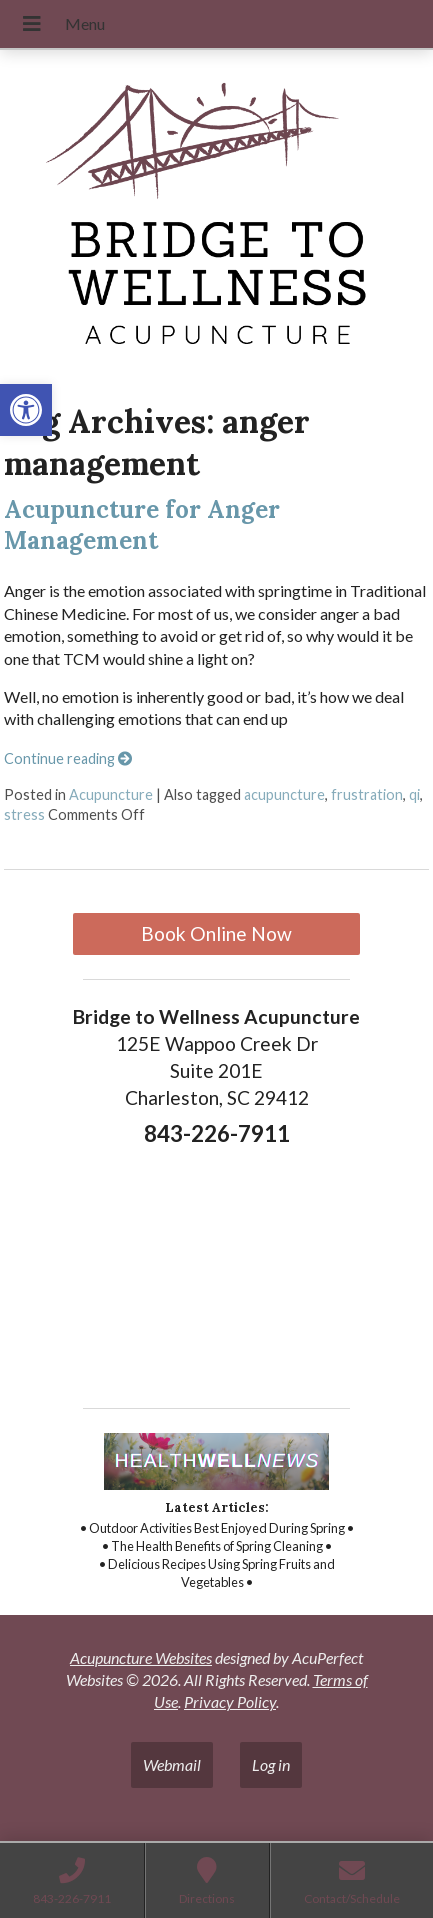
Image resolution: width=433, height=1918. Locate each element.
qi (414, 794)
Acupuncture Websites (141, 1657)
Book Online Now (216, 933)
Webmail (172, 1764)
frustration (367, 794)
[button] (26, 410)
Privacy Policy (230, 1701)
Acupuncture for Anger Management (142, 525)
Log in (271, 1764)
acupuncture (284, 794)
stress (24, 814)
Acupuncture (111, 794)
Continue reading (68, 758)
